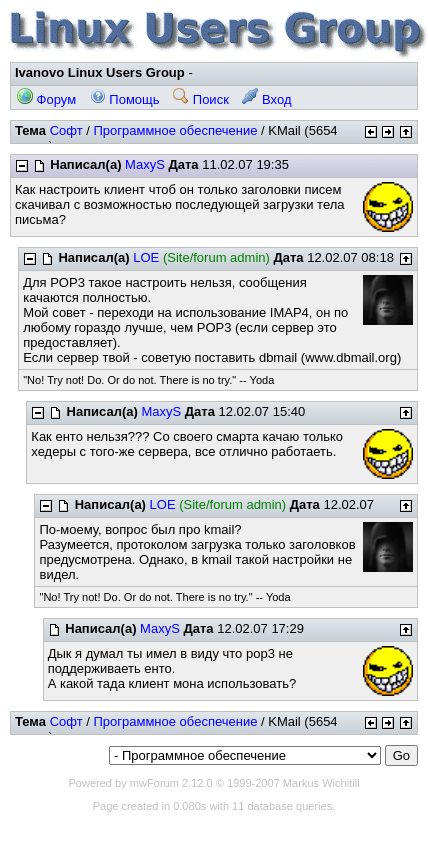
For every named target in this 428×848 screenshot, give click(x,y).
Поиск (201, 99)
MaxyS (145, 164)
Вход (266, 99)
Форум (46, 99)
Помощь (125, 99)
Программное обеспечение (175, 130)
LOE (146, 257)
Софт (66, 130)
